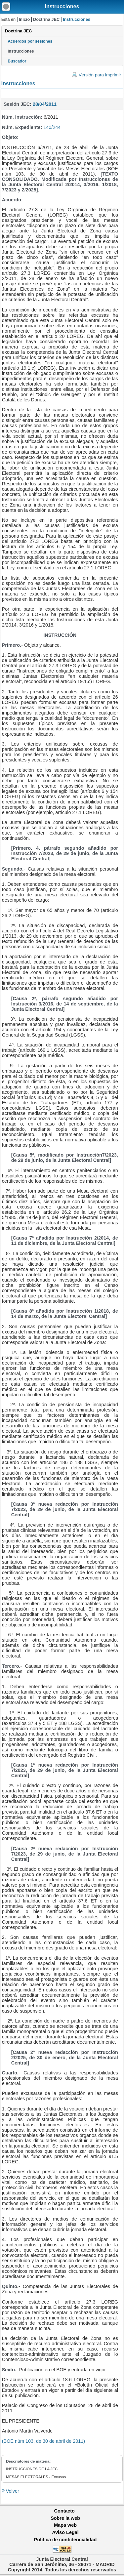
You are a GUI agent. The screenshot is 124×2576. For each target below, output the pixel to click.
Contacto (64, 2511)
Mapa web (65, 2525)
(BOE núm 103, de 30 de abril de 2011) (43, 2441)
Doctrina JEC (46, 19)
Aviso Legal (65, 2532)
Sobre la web (65, 2518)
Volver (12, 2491)
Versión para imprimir (100, 74)
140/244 (52, 127)
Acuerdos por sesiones (30, 41)
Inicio (24, 19)
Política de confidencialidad (65, 2539)
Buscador (17, 61)
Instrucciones (62, 6)
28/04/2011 (45, 104)
